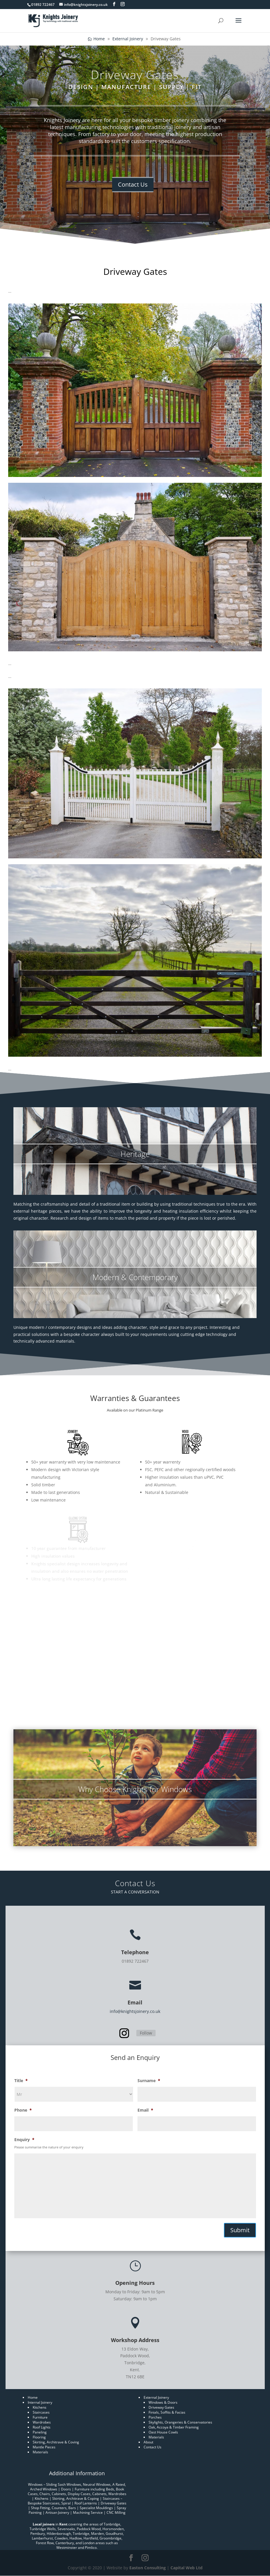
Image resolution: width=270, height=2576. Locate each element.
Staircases (41, 2412)
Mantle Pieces (44, 2447)
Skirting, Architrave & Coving (56, 2442)
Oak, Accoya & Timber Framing (174, 2427)
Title (21, 2080)
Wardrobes (42, 2422)
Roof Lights (41, 2427)
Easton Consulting (147, 2567)
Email (145, 2110)
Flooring (39, 2437)
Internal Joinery (40, 2402)
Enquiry (24, 2139)
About (148, 2442)
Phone (23, 2110)
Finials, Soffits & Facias (167, 2412)
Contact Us (133, 184)
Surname (148, 2080)
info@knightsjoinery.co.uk (135, 2011)
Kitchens (39, 2407)
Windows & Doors (163, 2402)
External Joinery (156, 2397)
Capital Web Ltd (186, 2567)
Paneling (40, 2432)
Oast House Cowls (163, 2432)
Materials (40, 2452)
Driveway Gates (161, 2407)
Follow (146, 2033)
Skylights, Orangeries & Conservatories (180, 2422)
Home (33, 2397)
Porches (155, 2417)
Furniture (40, 2417)
